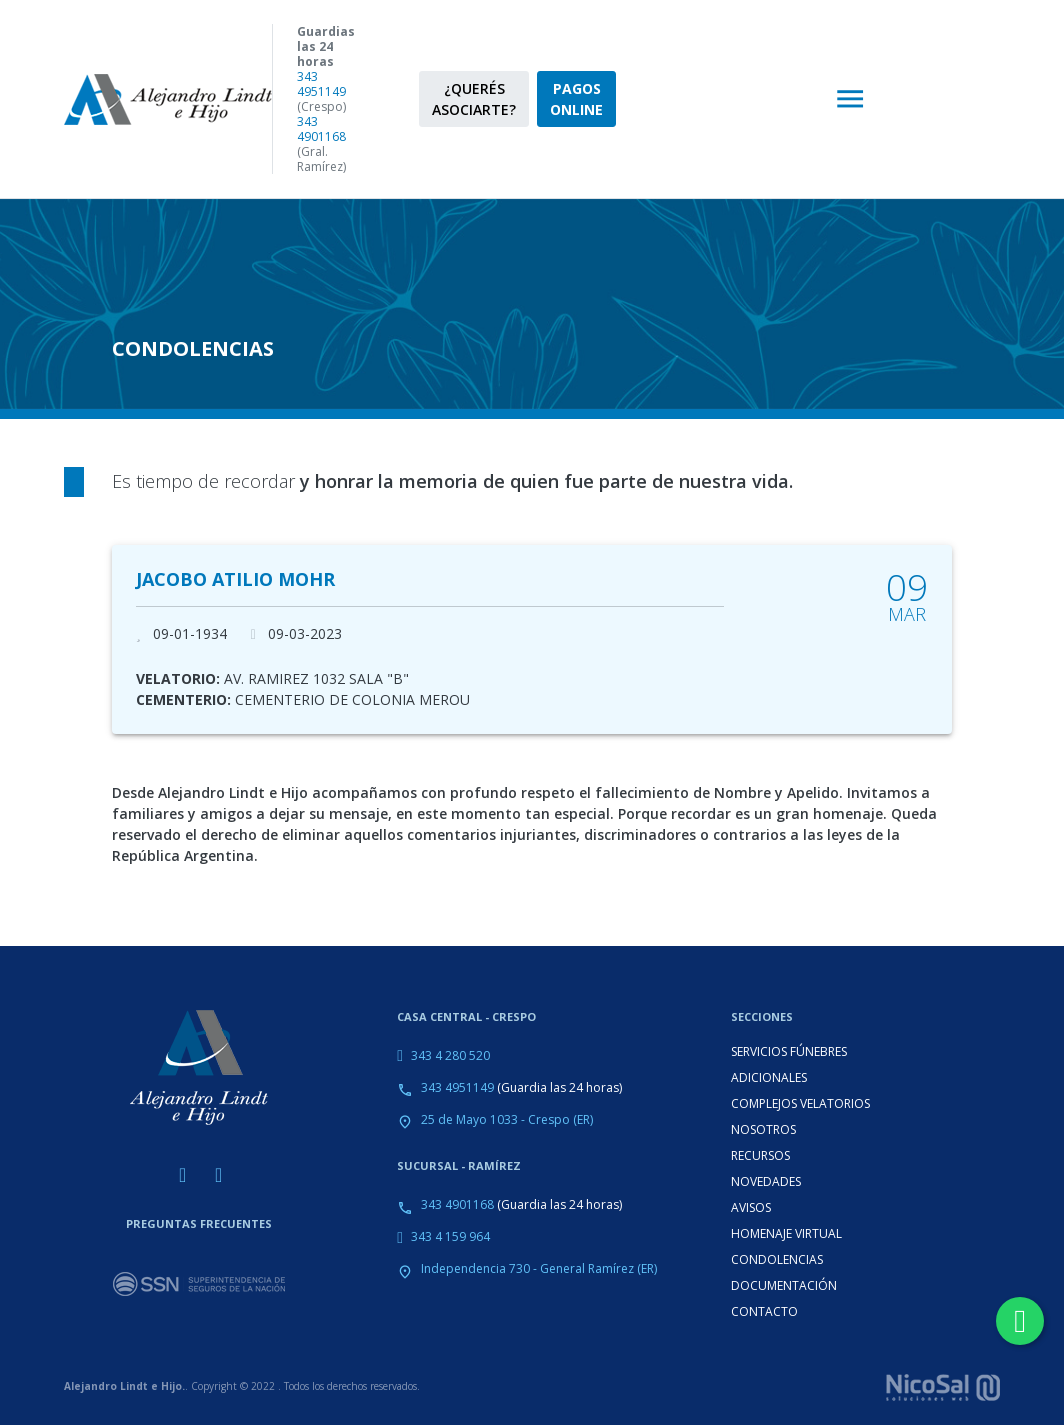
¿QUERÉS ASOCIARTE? (474, 99)
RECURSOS (760, 1155)
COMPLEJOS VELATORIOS (800, 1103)
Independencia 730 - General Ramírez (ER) (539, 1268)
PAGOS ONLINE (576, 99)
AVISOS (751, 1207)
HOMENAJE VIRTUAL (786, 1233)
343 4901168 (321, 129)
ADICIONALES (769, 1077)
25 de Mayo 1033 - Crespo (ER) (507, 1119)
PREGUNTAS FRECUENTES (199, 1223)
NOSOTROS (763, 1129)
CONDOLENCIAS (777, 1259)
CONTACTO (764, 1311)
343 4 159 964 (450, 1236)
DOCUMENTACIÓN (784, 1285)
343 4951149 (321, 84)
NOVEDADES (766, 1181)
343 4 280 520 (450, 1055)
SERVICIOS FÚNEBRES (789, 1051)
